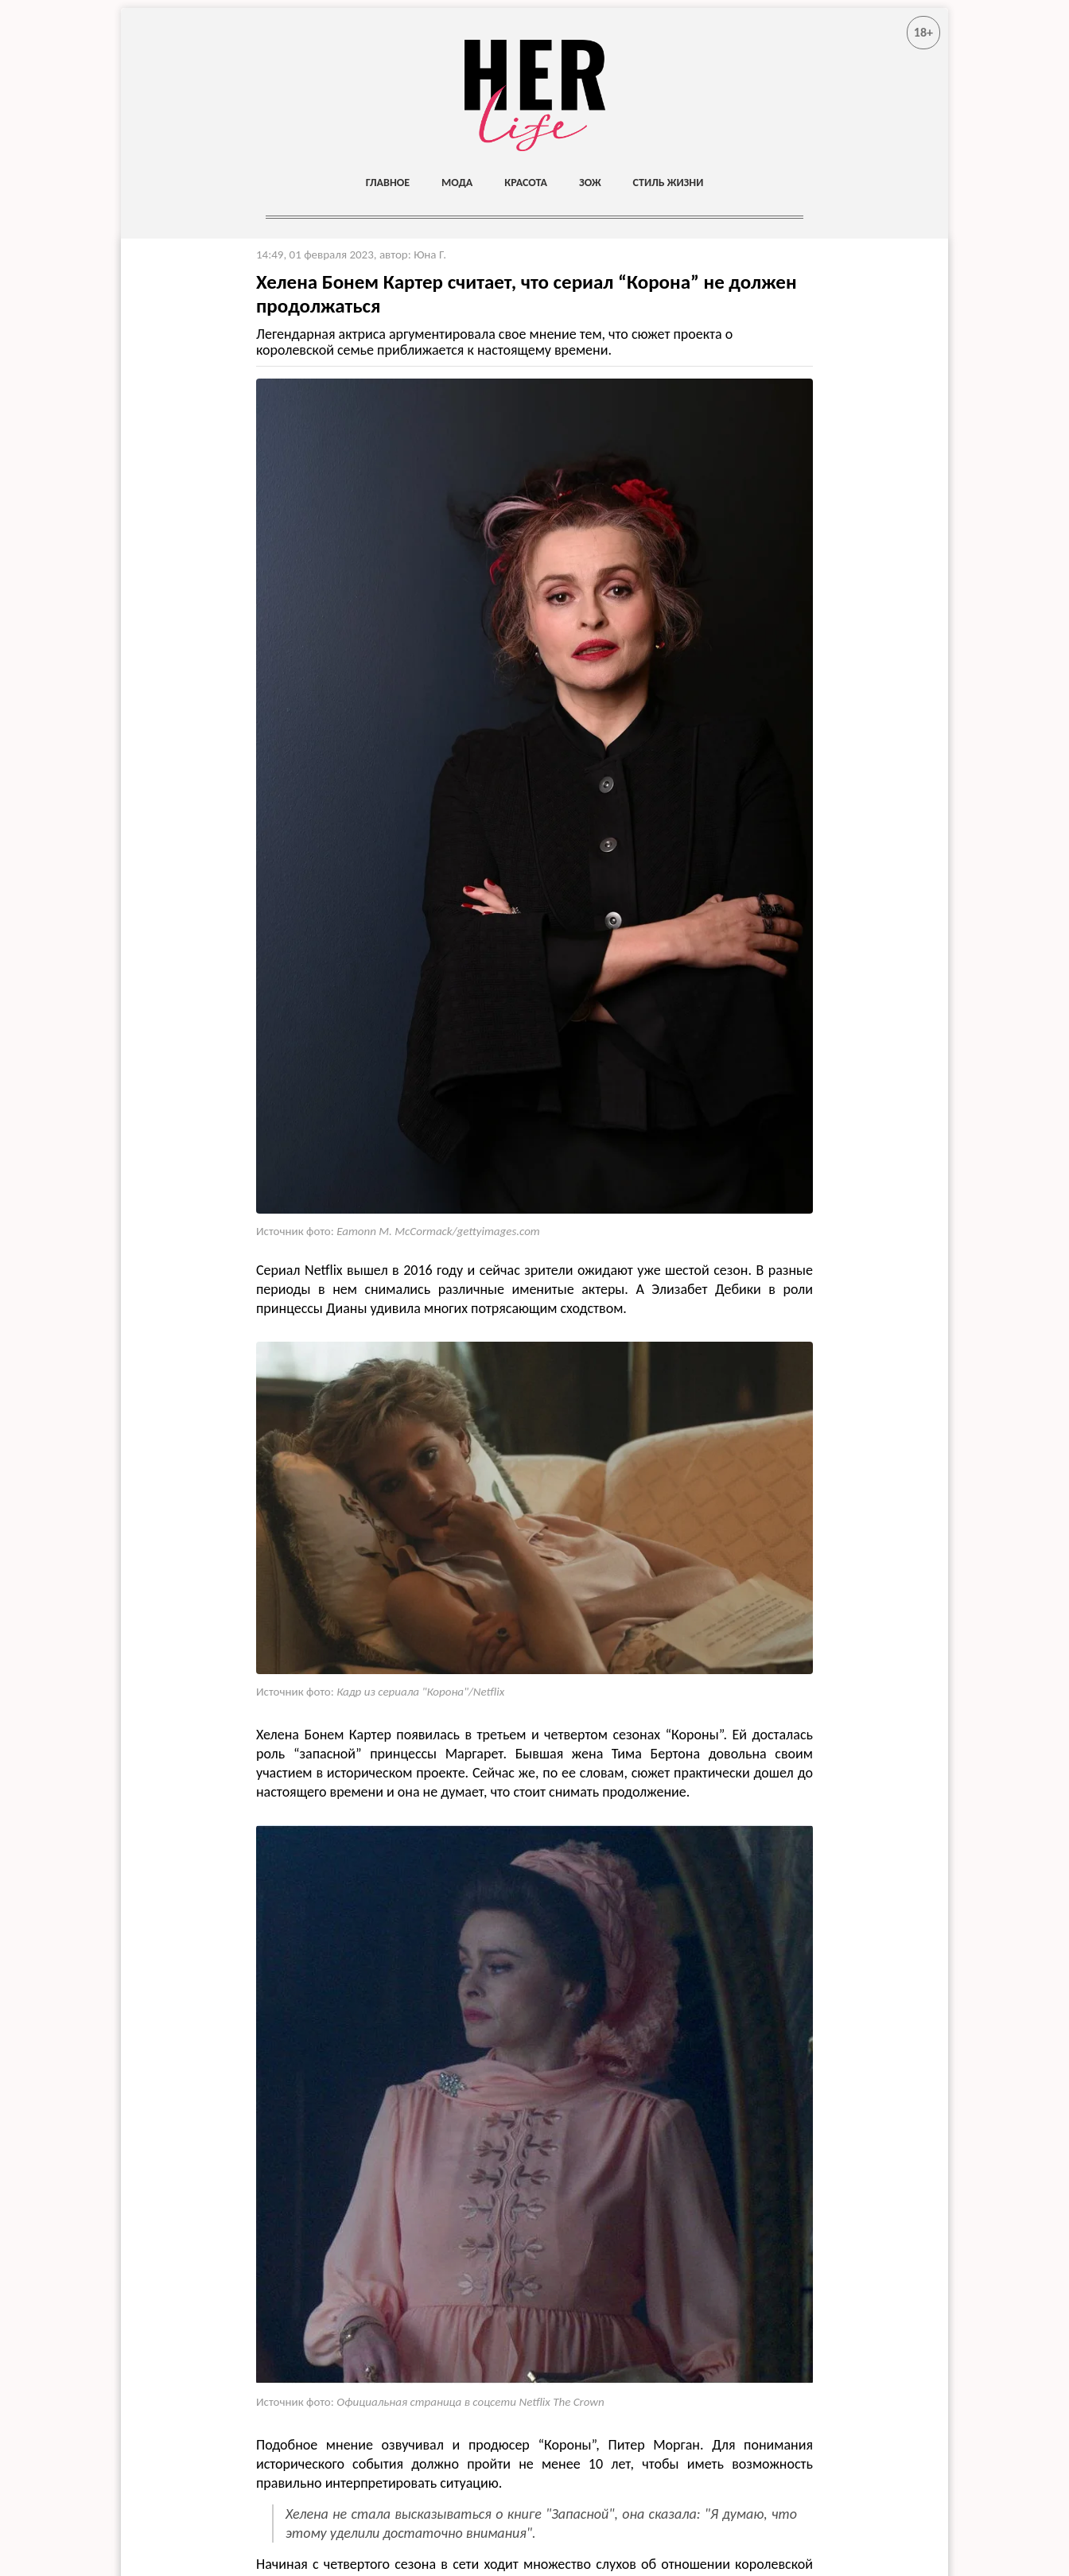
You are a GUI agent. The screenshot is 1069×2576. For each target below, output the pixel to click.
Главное (388, 182)
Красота (525, 182)
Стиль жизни (668, 182)
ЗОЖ (590, 182)
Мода (456, 182)
